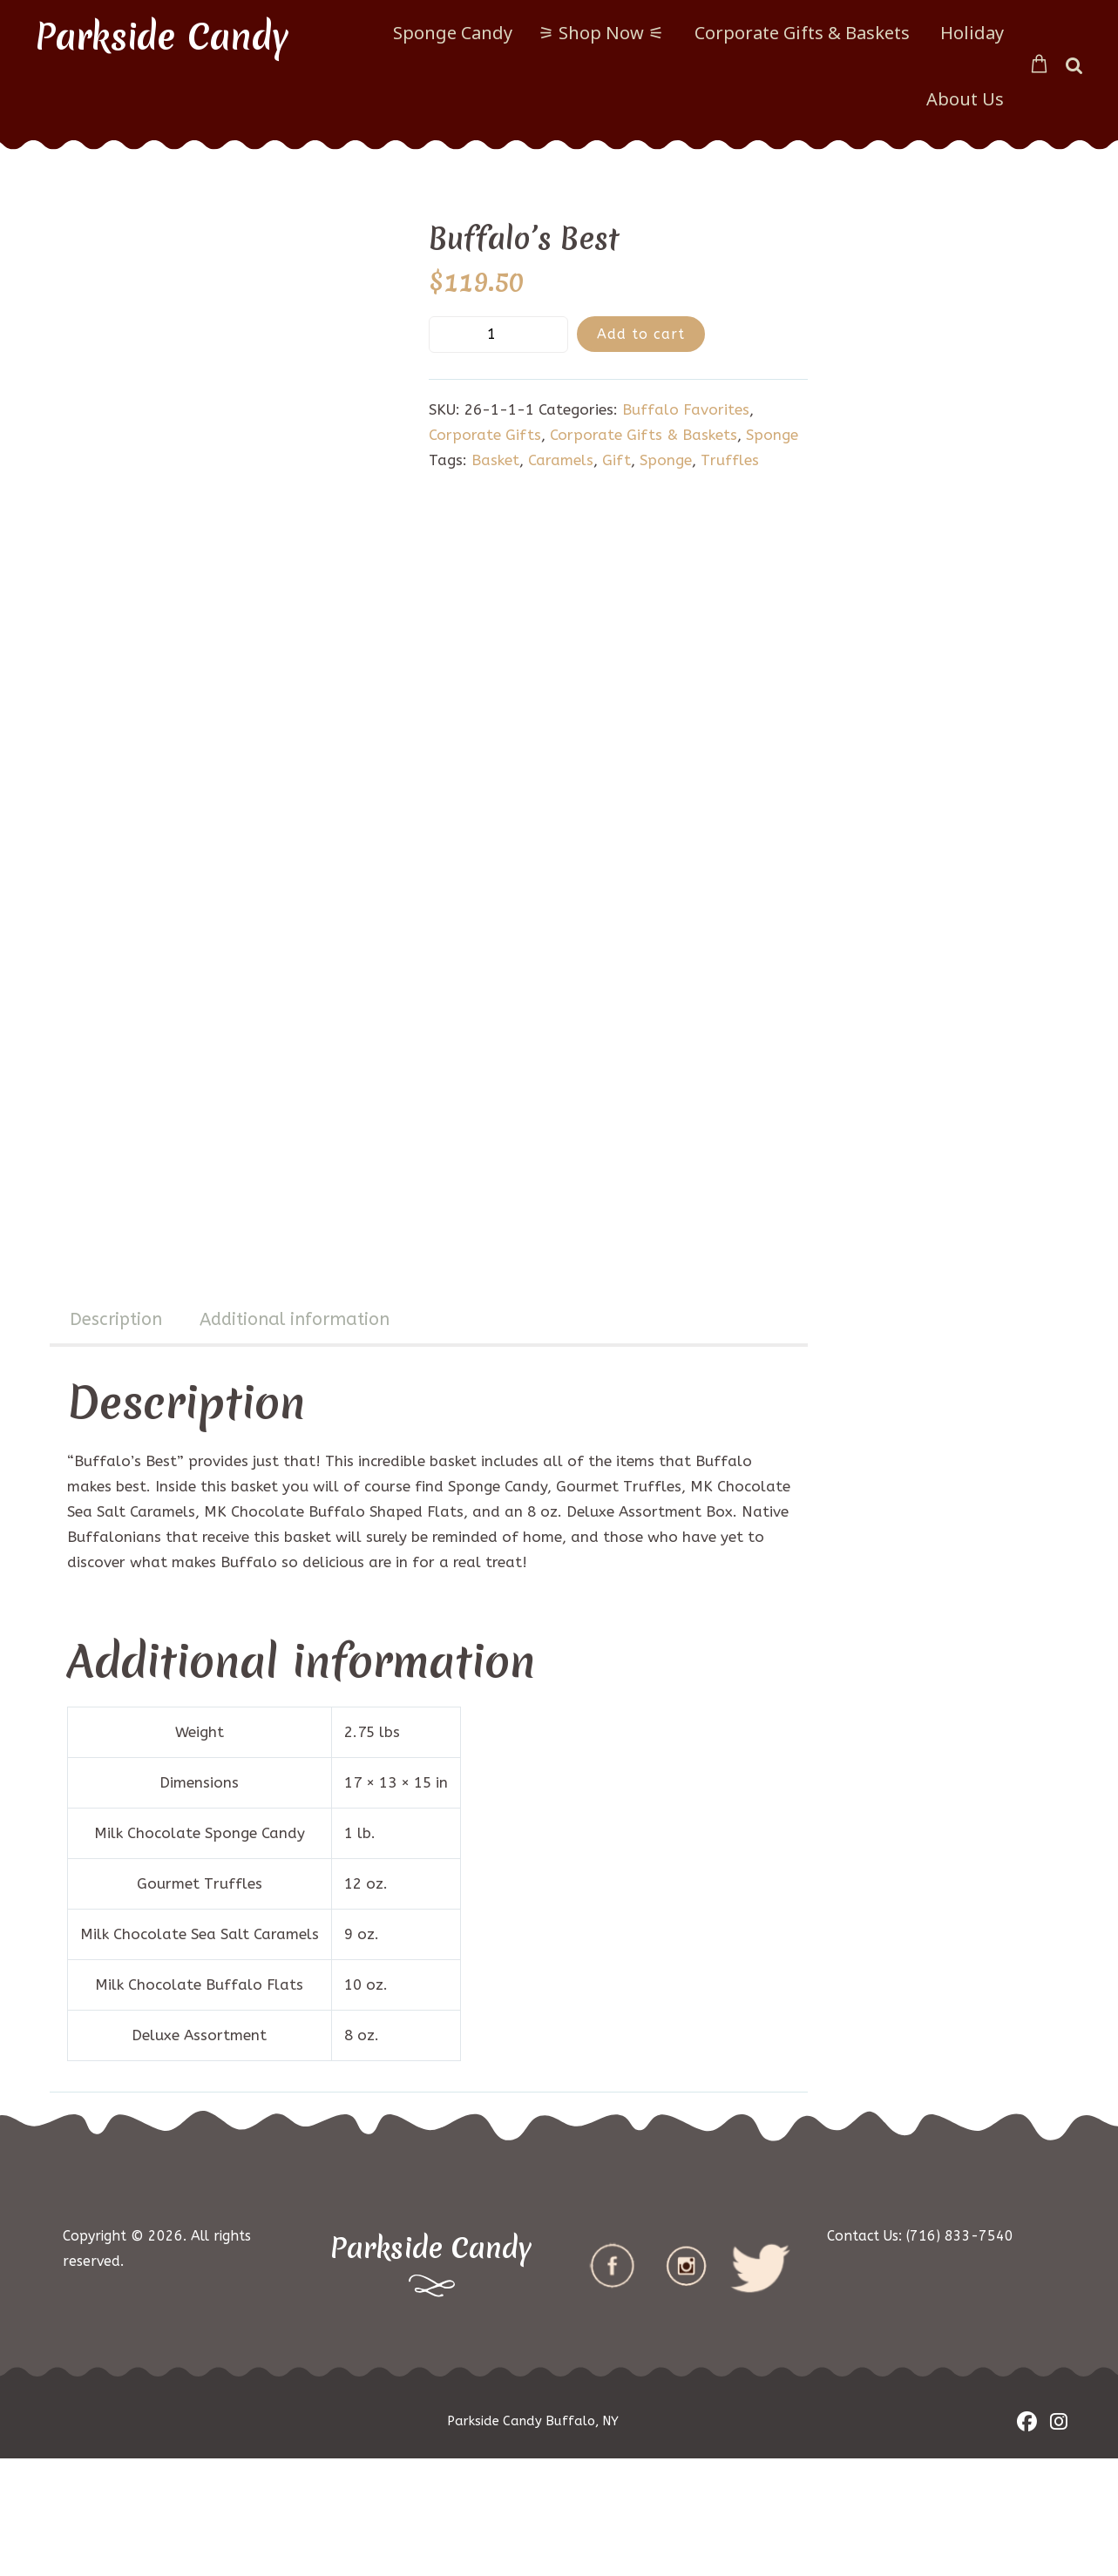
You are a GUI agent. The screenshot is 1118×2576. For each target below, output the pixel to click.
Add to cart (641, 334)
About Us (965, 99)
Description (116, 1437)
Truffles (730, 460)
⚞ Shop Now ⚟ (601, 32)
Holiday (972, 32)
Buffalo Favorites (685, 409)
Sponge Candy (452, 32)
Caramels (560, 460)
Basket (495, 460)
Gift (616, 460)
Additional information (295, 1437)
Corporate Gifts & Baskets (802, 32)
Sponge (772, 434)
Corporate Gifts (485, 434)
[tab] (116, 1438)
